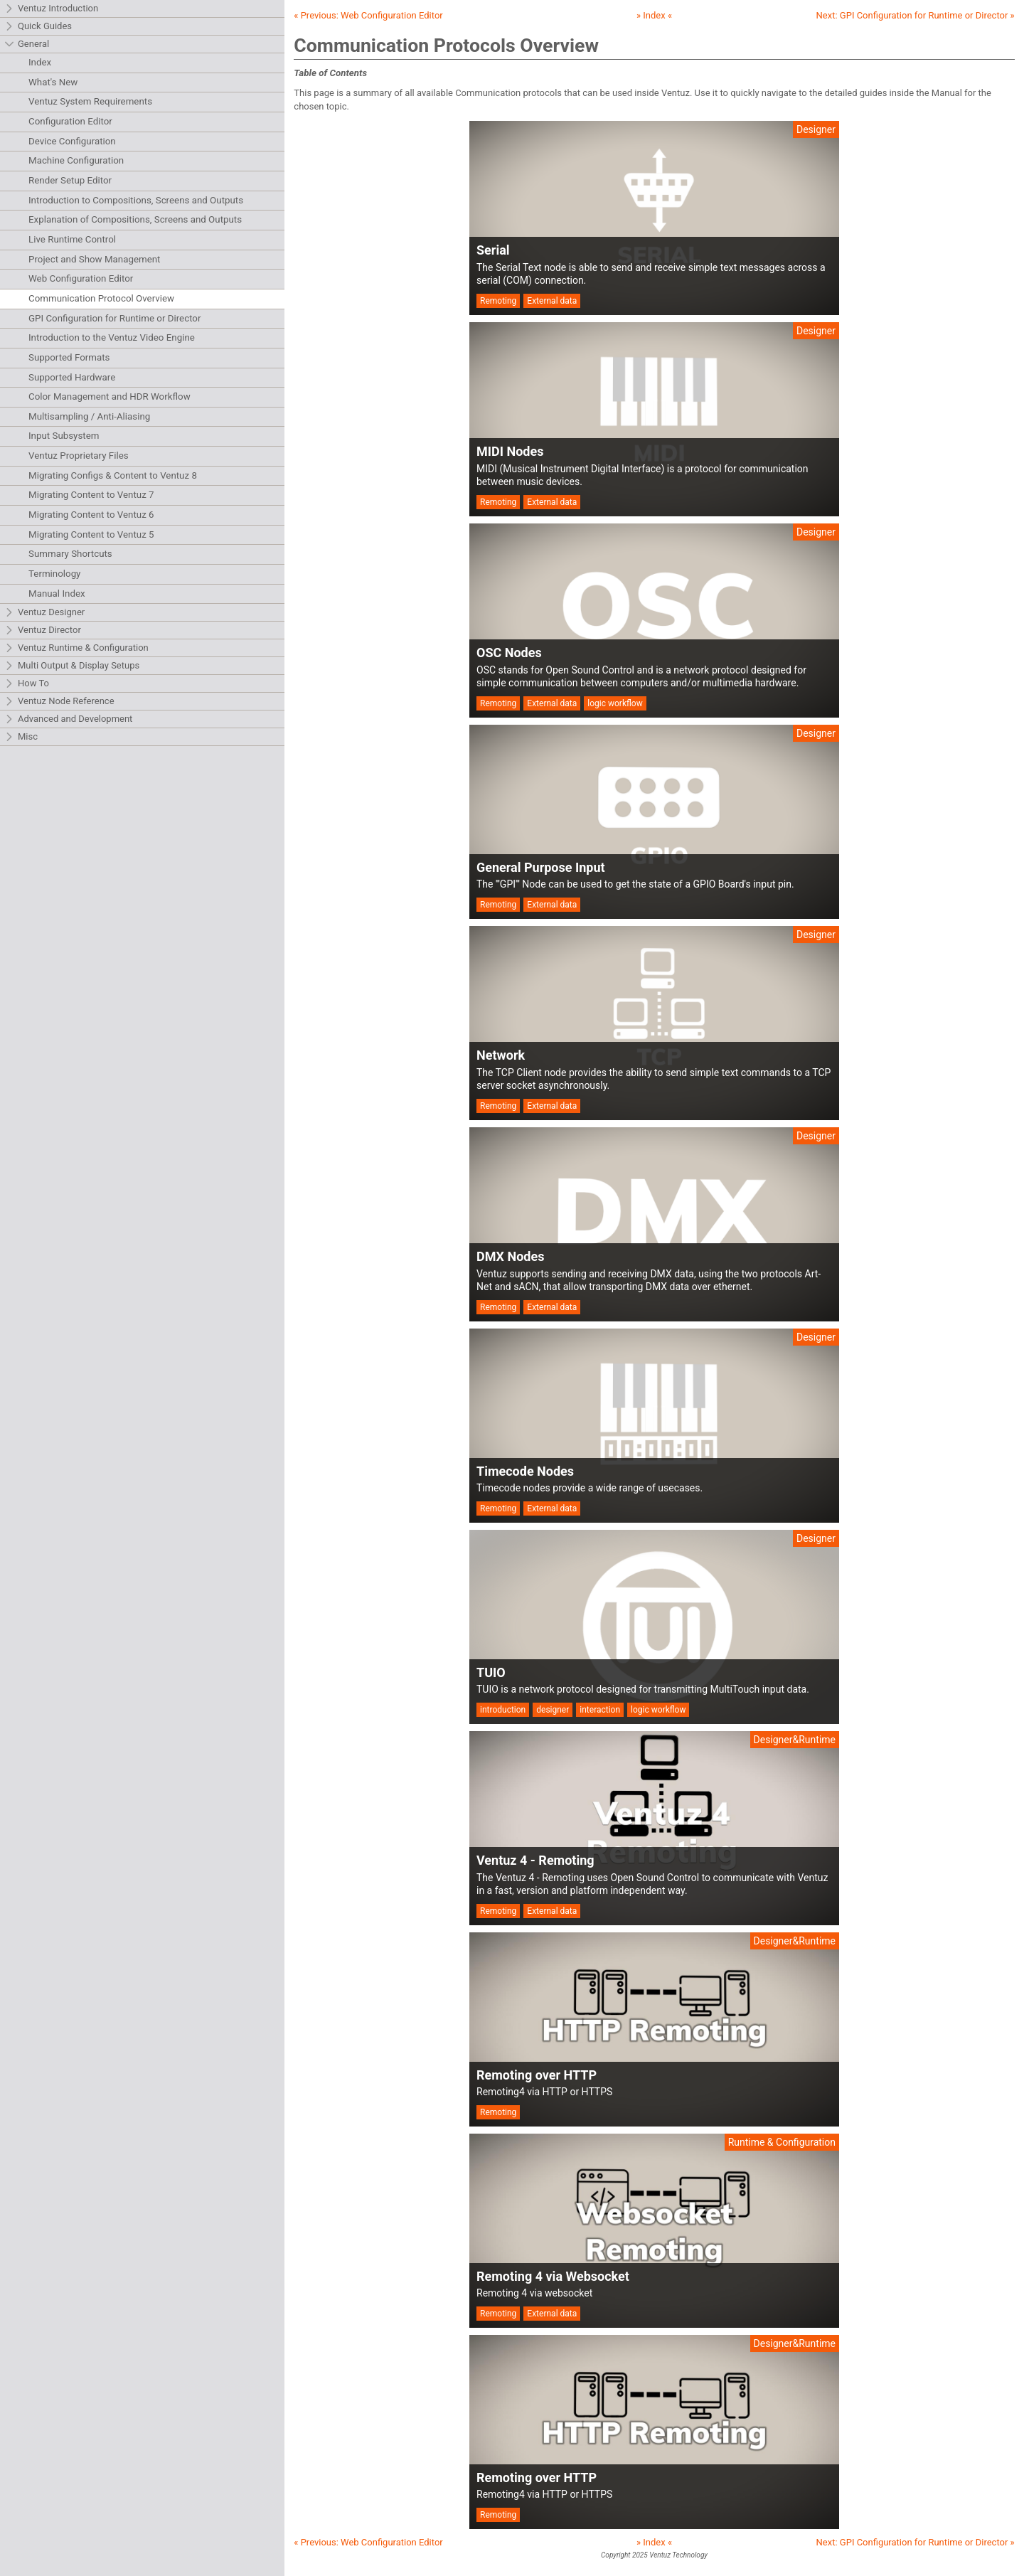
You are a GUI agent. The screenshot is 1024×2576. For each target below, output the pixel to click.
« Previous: (368, 15)
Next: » (915, 15)
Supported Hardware (71, 377)
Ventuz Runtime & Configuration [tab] (76, 648)
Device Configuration (72, 141)
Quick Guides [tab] (38, 27)
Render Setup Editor (70, 180)
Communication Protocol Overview (101, 298)
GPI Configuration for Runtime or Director (114, 318)
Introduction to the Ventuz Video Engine (111, 337)
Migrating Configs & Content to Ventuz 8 (112, 475)
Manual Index (56, 593)
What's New (53, 82)
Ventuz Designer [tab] (44, 613)
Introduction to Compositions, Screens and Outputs (135, 200)
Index (39, 62)
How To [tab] (26, 684)
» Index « (654, 15)
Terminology (54, 573)
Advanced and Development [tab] (68, 719)
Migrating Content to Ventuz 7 (91, 494)
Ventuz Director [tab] (42, 630)
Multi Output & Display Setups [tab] (71, 666)
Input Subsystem (63, 435)
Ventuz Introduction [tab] (51, 9)
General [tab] (26, 44)
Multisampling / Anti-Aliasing (89, 416)
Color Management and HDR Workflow (109, 396)
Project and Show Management (94, 259)
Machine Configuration (76, 160)
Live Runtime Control (72, 239)
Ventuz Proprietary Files (78, 455)
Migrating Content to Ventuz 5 (91, 534)
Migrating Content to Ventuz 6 (91, 514)
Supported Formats (69, 357)
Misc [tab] (21, 737)
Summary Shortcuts (70, 553)
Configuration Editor (70, 121)
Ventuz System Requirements (90, 101)
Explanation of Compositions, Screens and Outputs (135, 219)
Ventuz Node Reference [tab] (59, 702)
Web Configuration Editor (80, 278)
